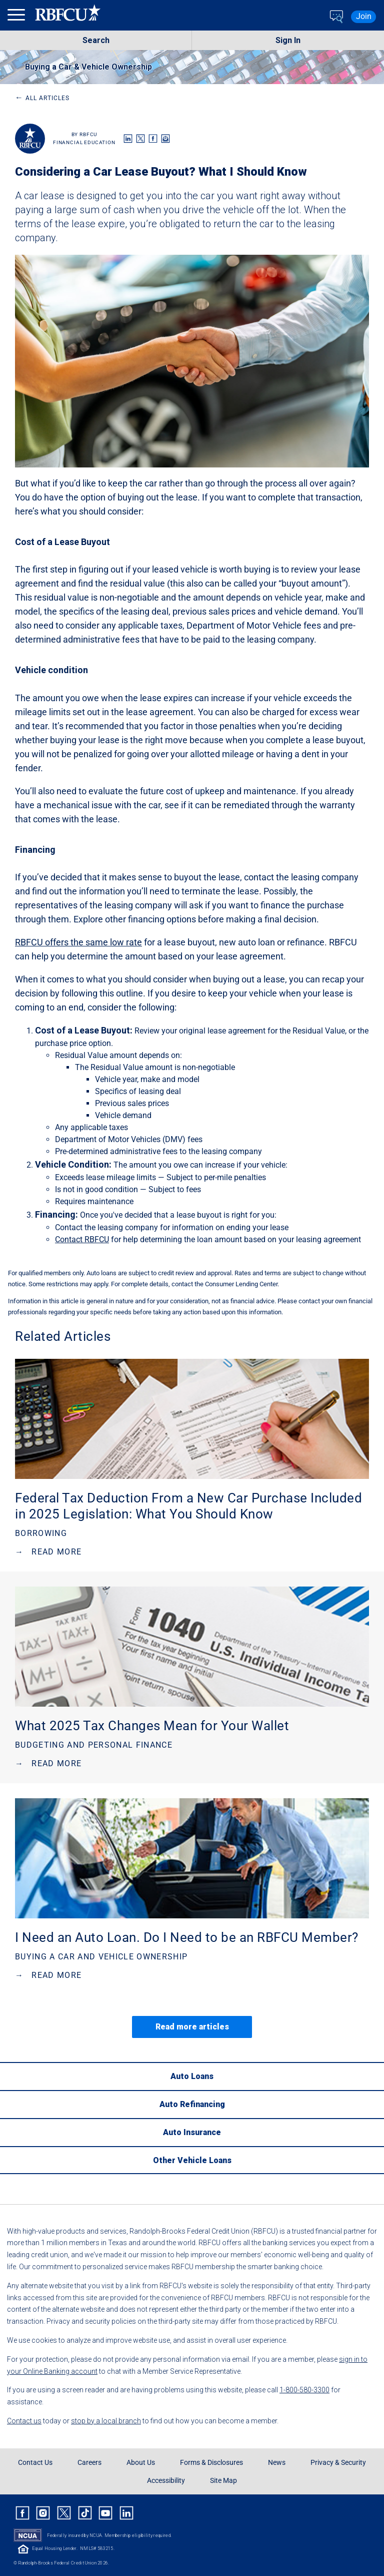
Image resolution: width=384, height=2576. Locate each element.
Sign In (288, 40)
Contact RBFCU (82, 1239)
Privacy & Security (338, 2462)
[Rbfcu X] (64, 2512)
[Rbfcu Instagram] (43, 2512)
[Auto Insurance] (192, 2132)
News (277, 2462)
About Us (140, 2462)
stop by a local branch (106, 2421)
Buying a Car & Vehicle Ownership (88, 67)
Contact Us (35, 2462)
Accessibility (166, 2480)
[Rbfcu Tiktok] (85, 2512)
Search (96, 40)
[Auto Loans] (192, 2076)
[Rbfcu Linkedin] (126, 2512)
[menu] (17, 17)
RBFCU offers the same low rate (78, 942)
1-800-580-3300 (305, 2390)
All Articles (42, 98)
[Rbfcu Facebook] (22, 2512)
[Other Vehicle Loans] (192, 2160)
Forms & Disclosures (211, 2462)
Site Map (223, 2480)
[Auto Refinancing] (192, 2104)
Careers (90, 2462)
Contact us (24, 2421)
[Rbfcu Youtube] (105, 2512)
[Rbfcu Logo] (68, 16)
